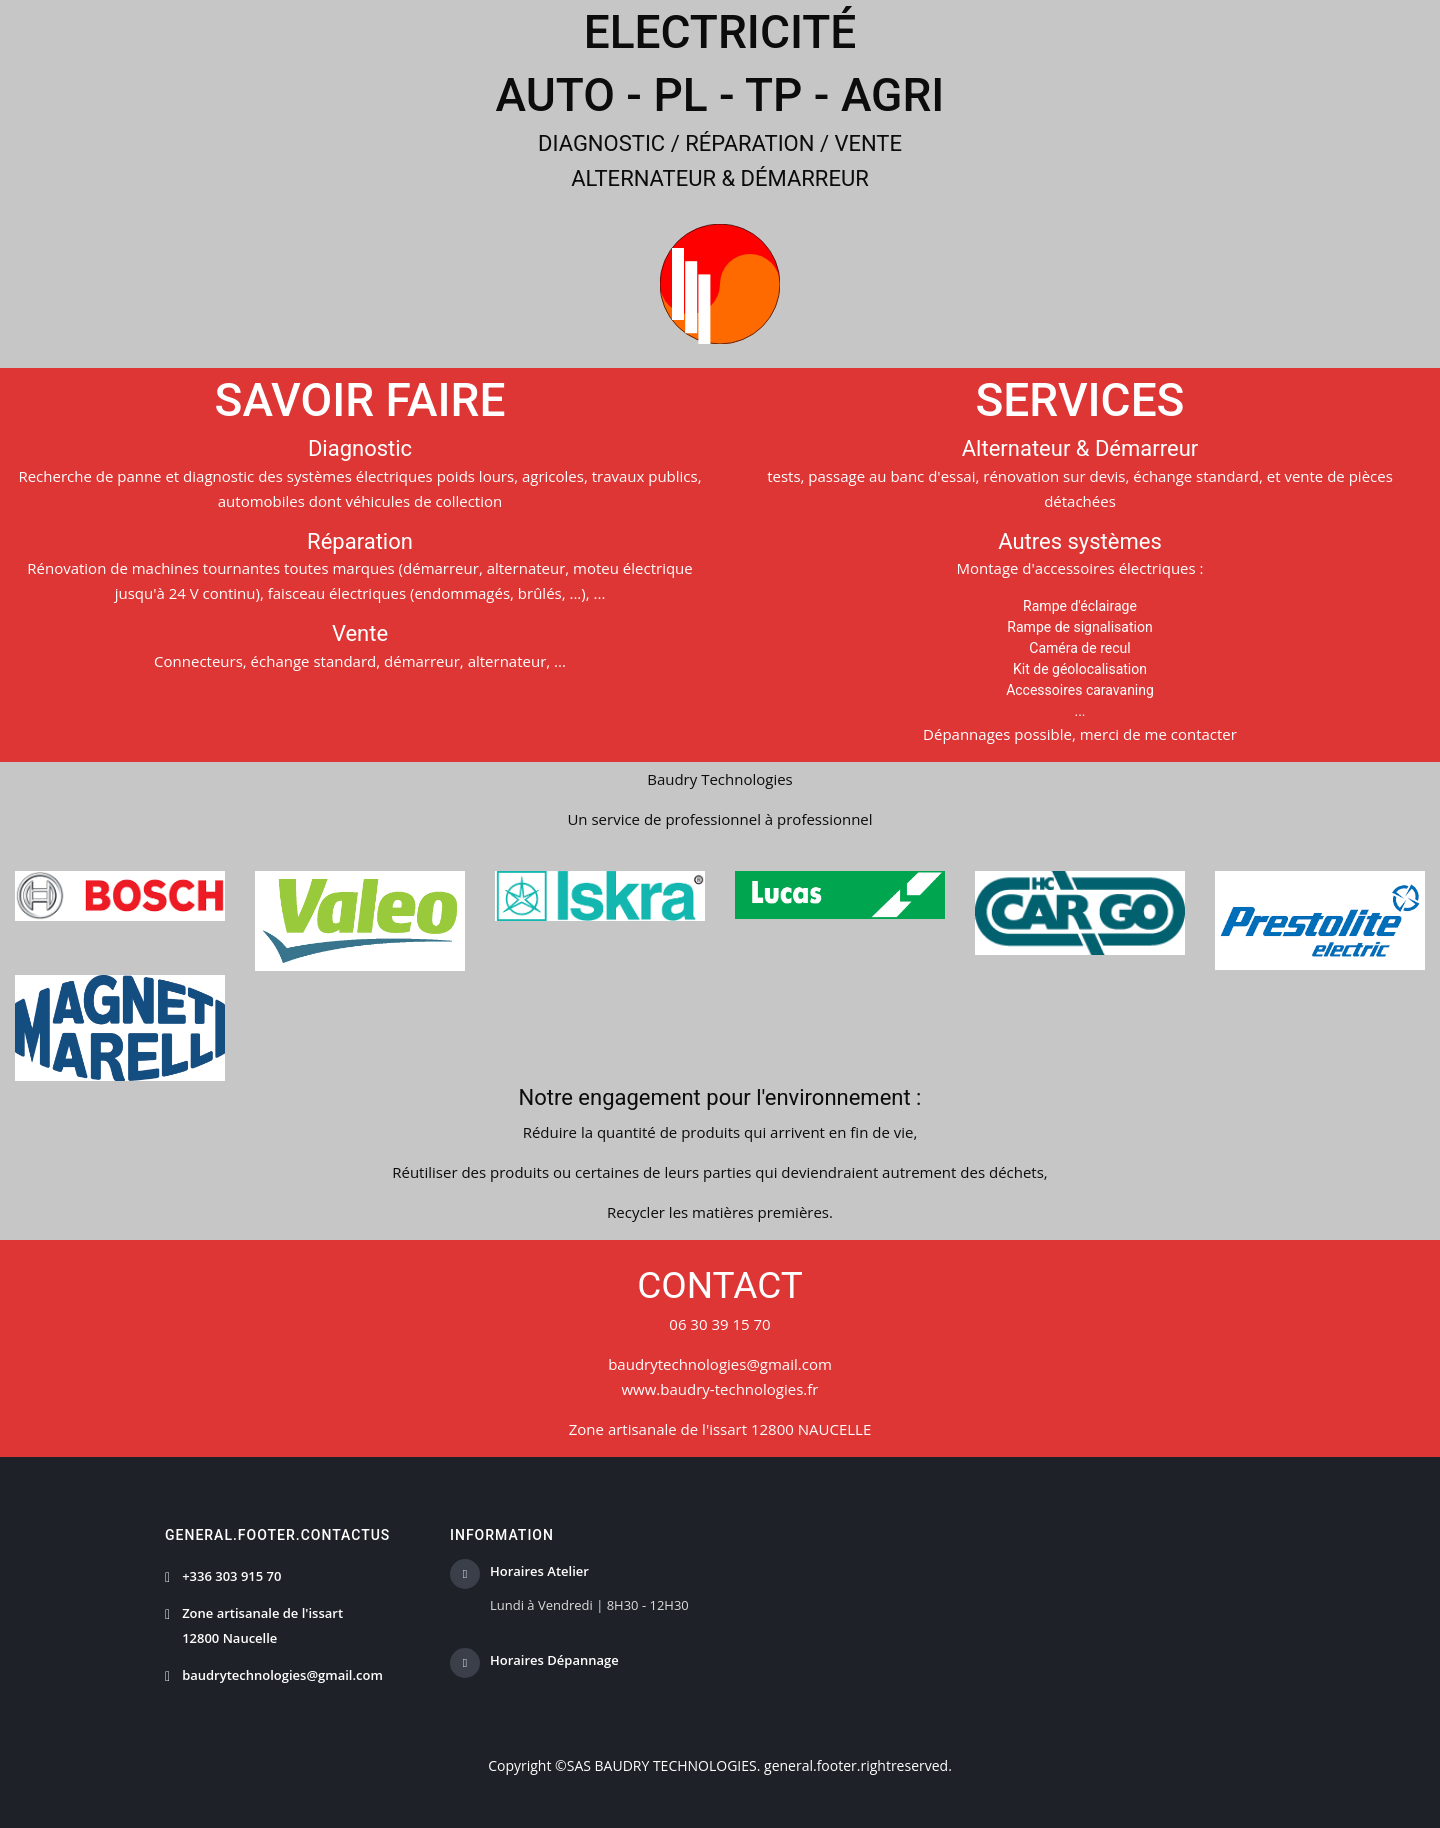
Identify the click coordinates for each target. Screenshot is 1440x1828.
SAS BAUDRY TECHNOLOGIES (662, 1765)
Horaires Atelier (539, 1572)
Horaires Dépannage (554, 1661)
